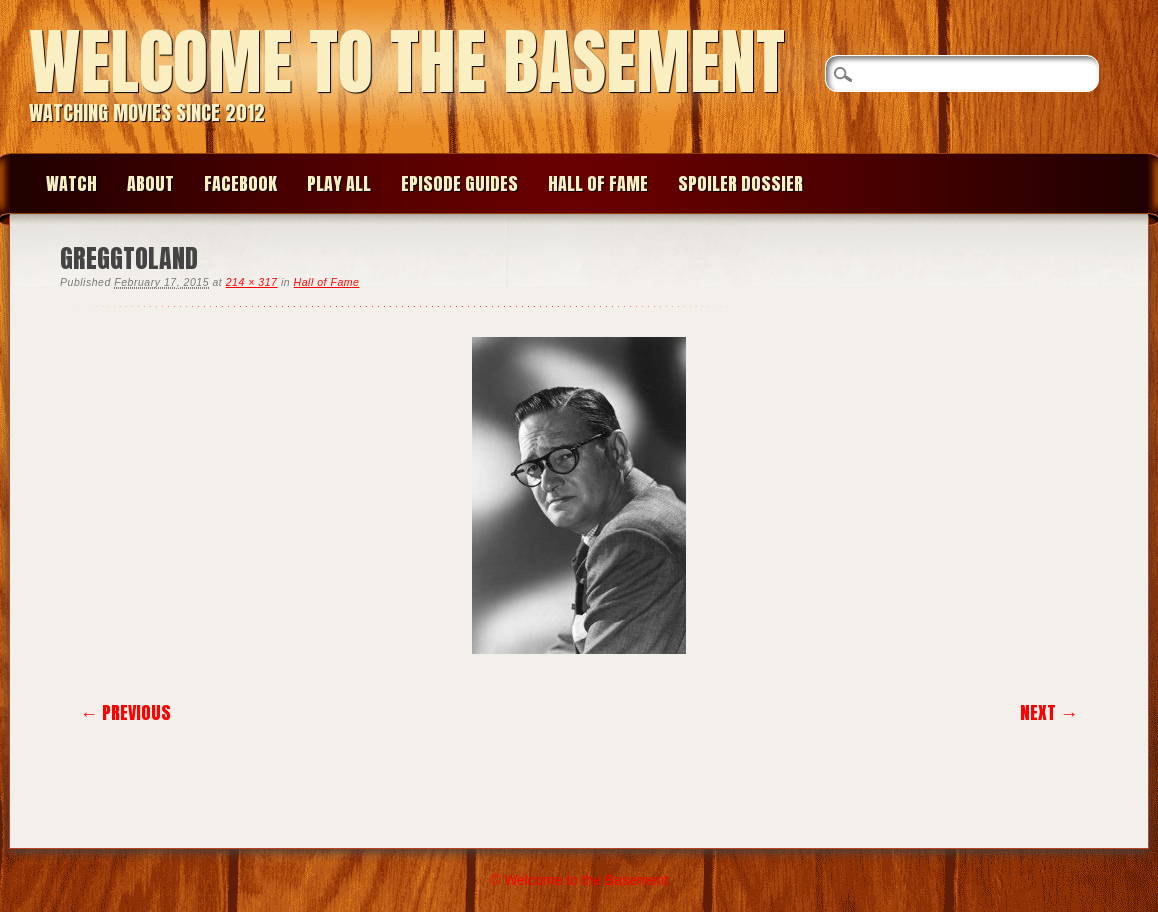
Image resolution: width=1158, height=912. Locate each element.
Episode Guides (459, 183)
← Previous (125, 712)
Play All (339, 183)
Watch (71, 183)
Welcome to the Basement (407, 61)
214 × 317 (252, 282)
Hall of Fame (598, 183)
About (150, 183)
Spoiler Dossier (740, 183)
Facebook (240, 183)
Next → (1049, 712)
